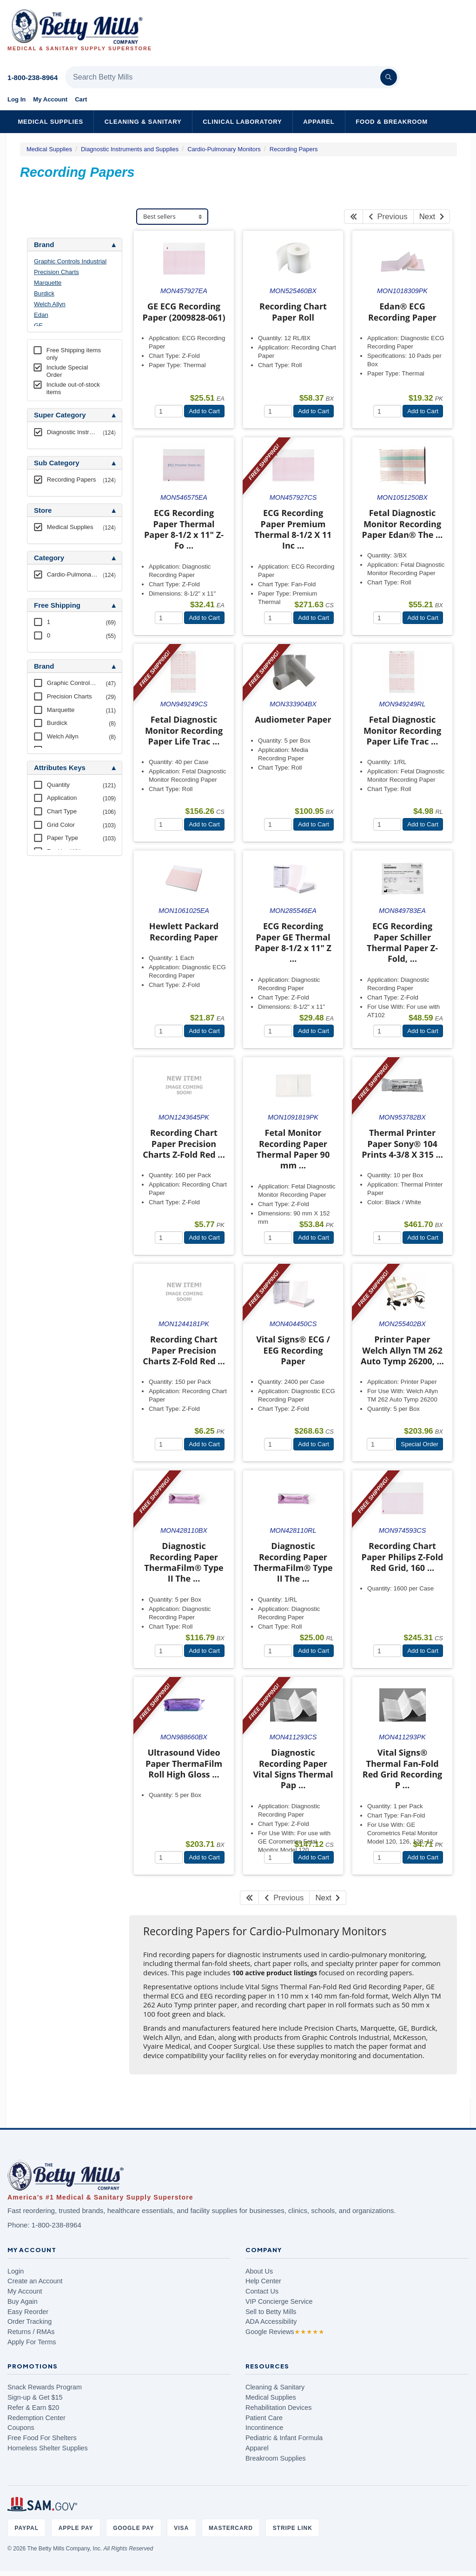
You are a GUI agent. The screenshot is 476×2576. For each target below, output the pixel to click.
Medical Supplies (50, 121)
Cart (81, 99)
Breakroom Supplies (275, 2458)
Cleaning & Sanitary (143, 121)
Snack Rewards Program (44, 2387)
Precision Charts (56, 271)
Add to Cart (204, 411)
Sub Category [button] (56, 463)
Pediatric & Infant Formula (284, 2438)
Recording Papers (294, 149)
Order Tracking (29, 2321)
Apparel (318, 121)
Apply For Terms (31, 2342)
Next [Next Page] (431, 216)
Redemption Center (36, 2418)
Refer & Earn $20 (33, 2407)
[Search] (388, 77)
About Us (259, 2271)
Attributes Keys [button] (60, 767)
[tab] (74, 244)
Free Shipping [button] (57, 605)
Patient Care (264, 2418)
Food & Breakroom (392, 121)
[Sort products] (172, 216)
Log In (16, 99)
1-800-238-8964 (32, 77)
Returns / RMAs (31, 2331)
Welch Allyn (50, 304)
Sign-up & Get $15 (34, 2397)
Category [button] (49, 558)
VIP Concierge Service (279, 2301)
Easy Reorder (27, 2311)
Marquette (47, 282)
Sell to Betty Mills (271, 2311)
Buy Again (22, 2301)
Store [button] (43, 510)
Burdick (44, 293)
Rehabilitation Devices (278, 2407)
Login (15, 2271)
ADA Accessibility (271, 2321)
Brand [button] (44, 244)
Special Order (419, 1444)
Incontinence (264, 2427)
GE (38, 325)
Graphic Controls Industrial (70, 261)
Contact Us (261, 2291)
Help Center (263, 2281)
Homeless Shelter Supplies (47, 2448)
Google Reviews (284, 2331)
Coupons (20, 2427)
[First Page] (353, 216)
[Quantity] (169, 411)
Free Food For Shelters (42, 2438)
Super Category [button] (60, 415)
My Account (50, 99)
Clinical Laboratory (242, 121)
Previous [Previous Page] (388, 216)
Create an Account (34, 2281)
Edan (41, 314)
